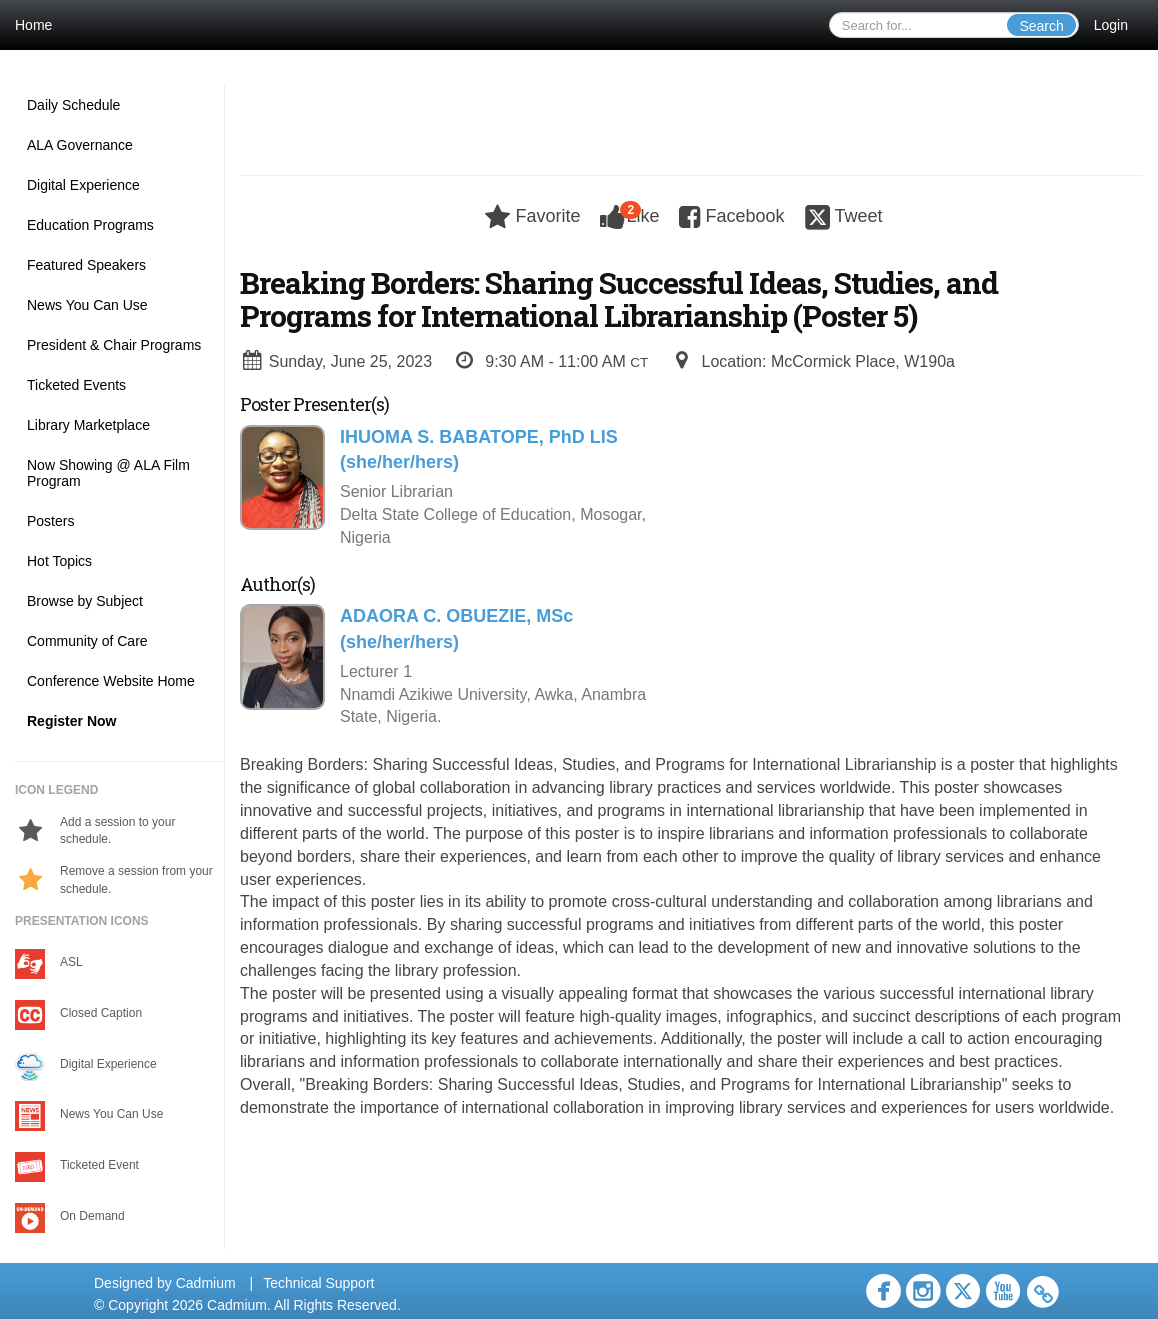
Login (1111, 25)
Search (1041, 26)
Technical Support (318, 1283)
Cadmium (206, 1283)
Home (33, 25)
